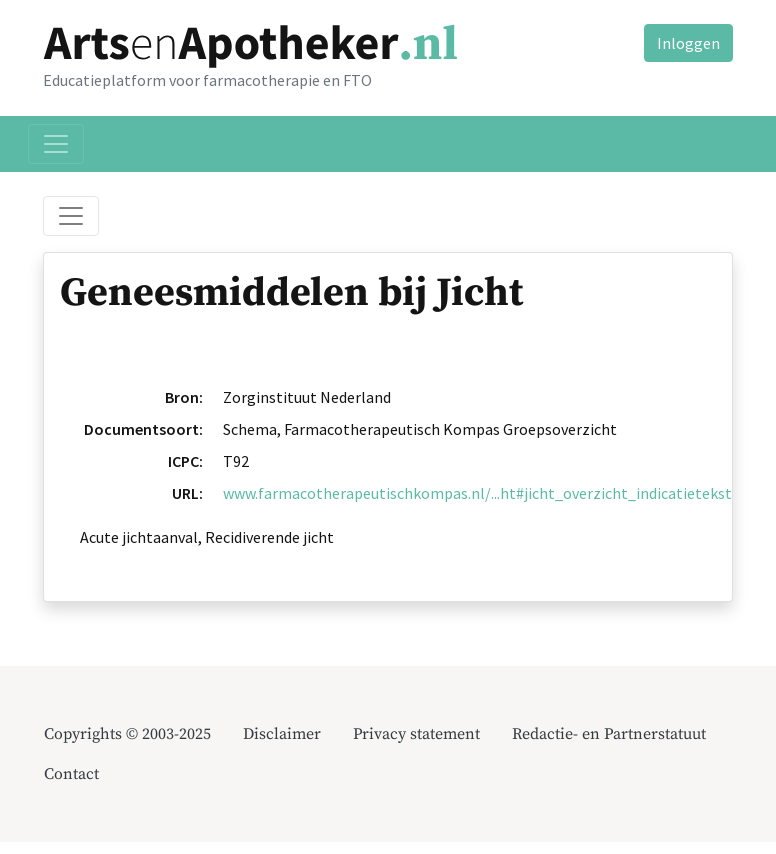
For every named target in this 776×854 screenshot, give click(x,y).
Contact (71, 774)
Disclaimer (282, 734)
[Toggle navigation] (56, 144)
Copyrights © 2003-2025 (127, 734)
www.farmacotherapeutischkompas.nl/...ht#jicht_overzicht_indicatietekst (477, 493)
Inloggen (688, 43)
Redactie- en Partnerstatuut (609, 734)
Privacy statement (416, 734)
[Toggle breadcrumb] (71, 216)
